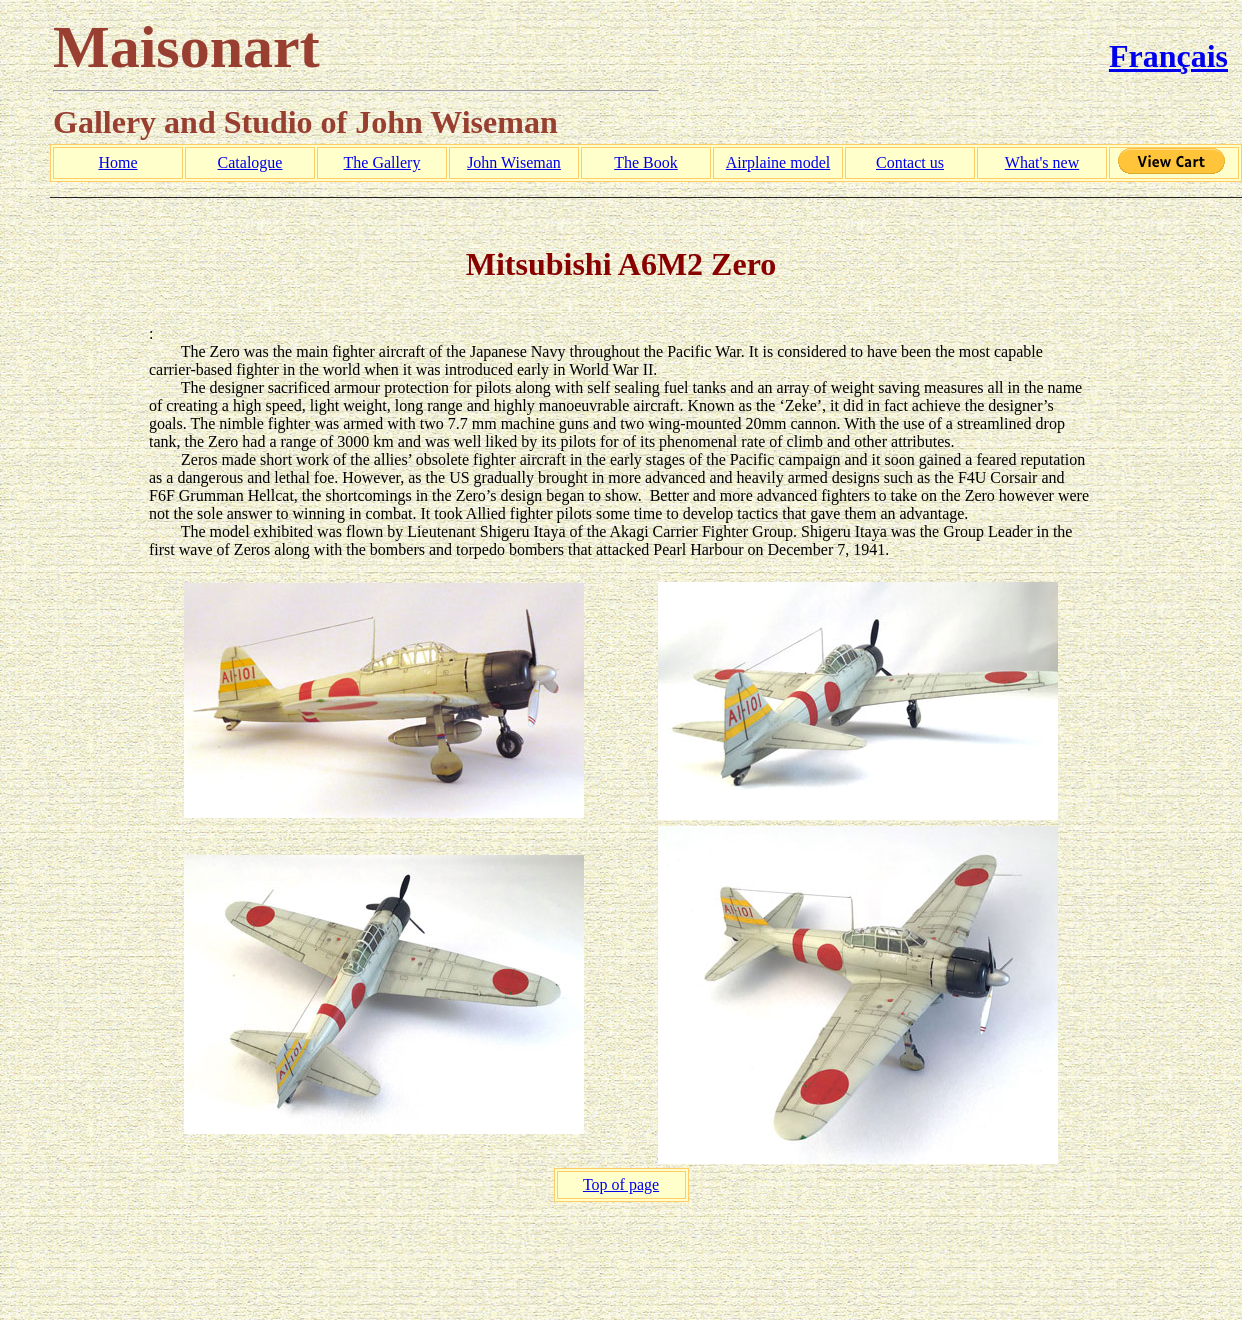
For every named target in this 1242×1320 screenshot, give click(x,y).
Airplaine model (778, 162)
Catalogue (250, 162)
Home (117, 162)
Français (1168, 56)
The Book (646, 162)
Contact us (910, 162)
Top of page (621, 1184)
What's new (1042, 162)
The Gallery (382, 162)
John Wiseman (514, 162)
